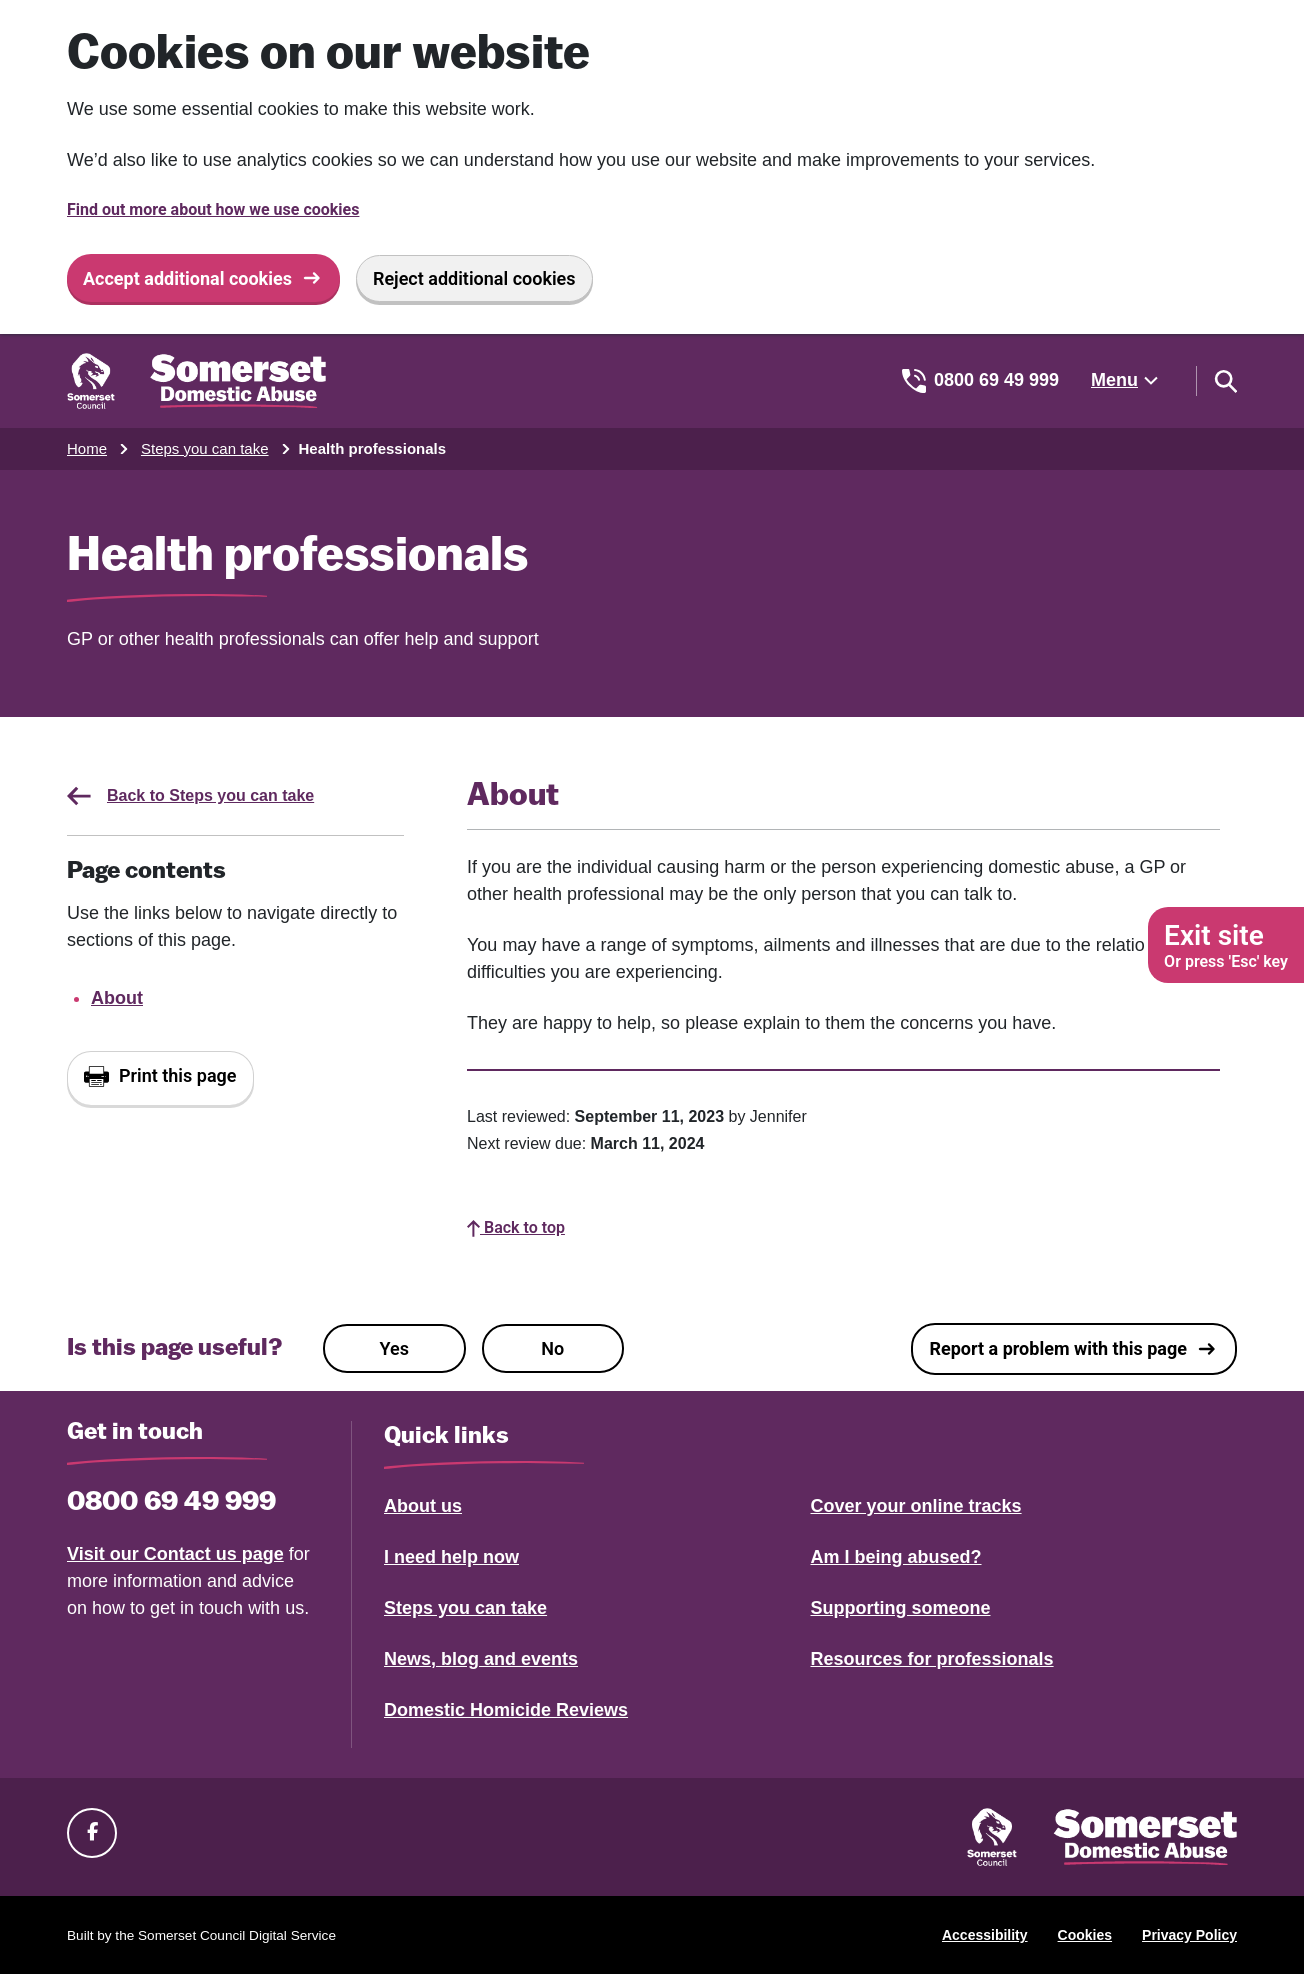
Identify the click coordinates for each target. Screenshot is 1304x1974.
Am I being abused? (896, 1557)
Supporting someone (901, 1608)
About (117, 998)
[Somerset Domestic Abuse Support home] (196, 381)
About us (423, 1506)
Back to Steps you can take (190, 796)
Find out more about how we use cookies (213, 209)
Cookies (1085, 1935)
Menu (1114, 380)
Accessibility (985, 1935)
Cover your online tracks (916, 1506)
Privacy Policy (1189, 1935)
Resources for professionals (932, 1659)
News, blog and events (481, 1659)
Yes (394, 1348)
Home (87, 448)
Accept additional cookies (187, 278)
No (552, 1348)
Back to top (516, 1227)
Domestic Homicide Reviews (506, 1710)
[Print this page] (160, 1078)
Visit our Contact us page (175, 1554)
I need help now (451, 1557)
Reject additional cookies (474, 278)
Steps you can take (205, 448)
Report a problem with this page (1058, 1348)
